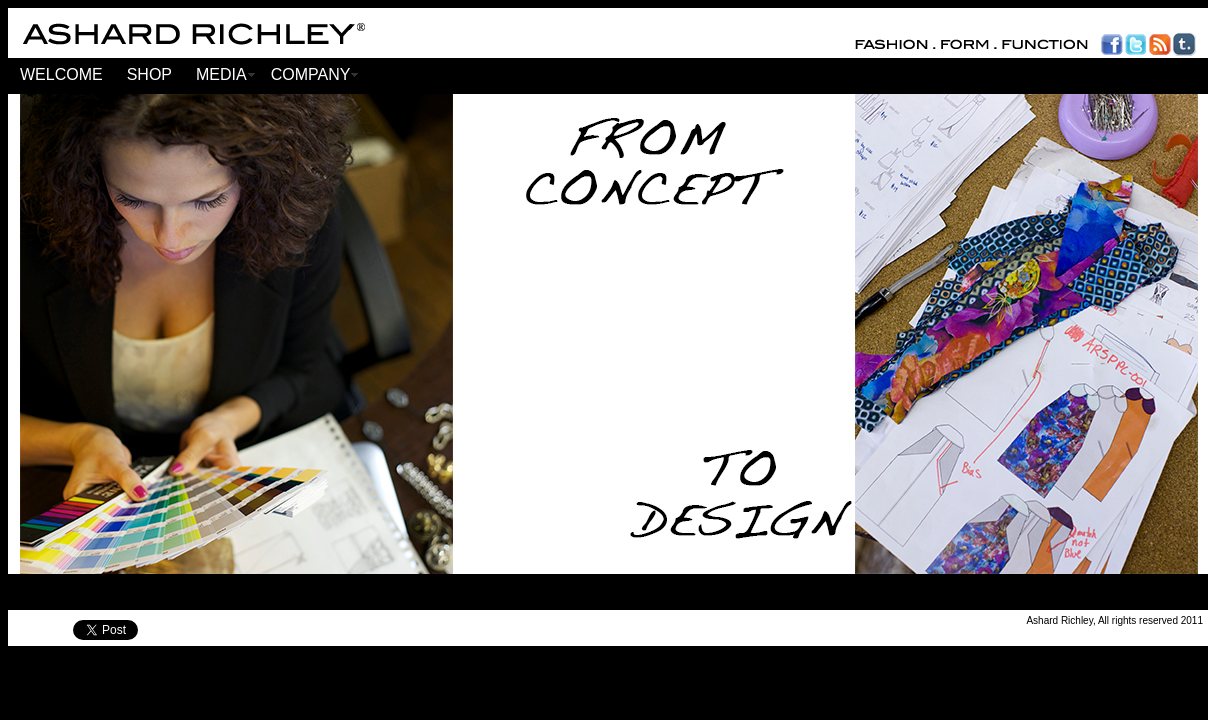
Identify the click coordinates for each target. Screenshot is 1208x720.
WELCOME (61, 74)
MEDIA (221, 74)
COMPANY (311, 74)
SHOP (149, 74)
